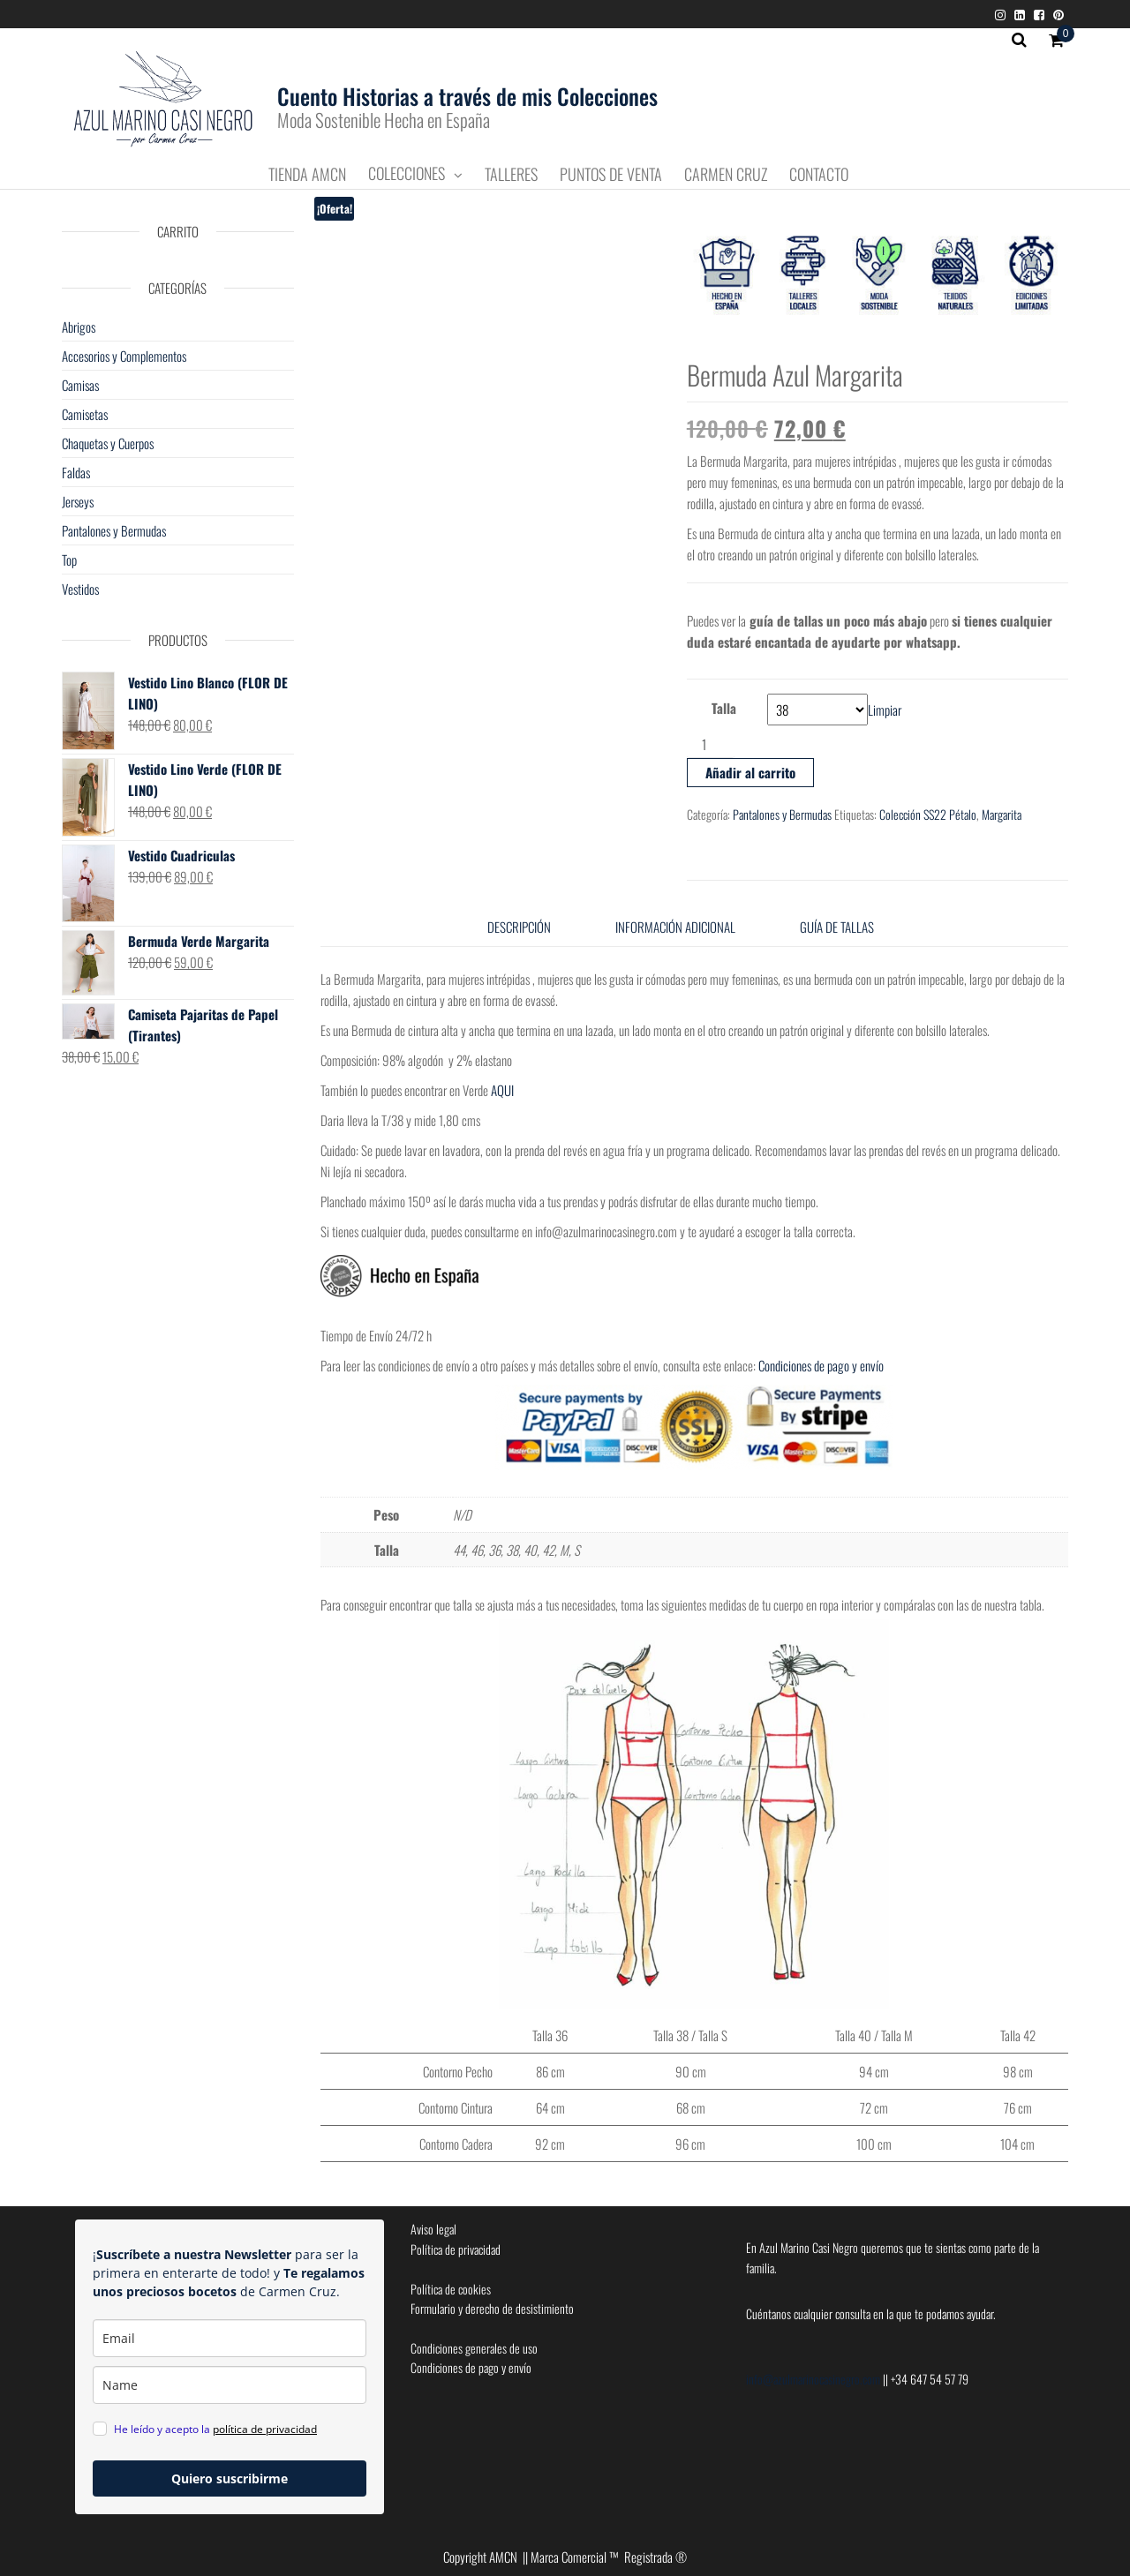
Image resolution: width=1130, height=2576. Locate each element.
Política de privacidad (456, 2249)
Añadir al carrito (750, 772)
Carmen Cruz (725, 174)
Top (69, 559)
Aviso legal (433, 2228)
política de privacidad (265, 2429)
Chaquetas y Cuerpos (108, 443)
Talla (724, 707)
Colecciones (406, 173)
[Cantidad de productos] (710, 744)
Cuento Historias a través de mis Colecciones (467, 95)
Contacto (818, 174)
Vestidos (80, 588)
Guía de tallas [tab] (837, 926)
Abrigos (78, 326)
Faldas (76, 472)
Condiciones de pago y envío (822, 1365)
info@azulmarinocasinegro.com (814, 2378)
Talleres (511, 174)
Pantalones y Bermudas (782, 814)
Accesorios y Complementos (124, 355)
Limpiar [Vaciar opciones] (884, 709)
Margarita (1001, 814)
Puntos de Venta (611, 174)
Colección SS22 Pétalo (927, 814)
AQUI (502, 1090)
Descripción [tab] (519, 926)
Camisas (80, 384)
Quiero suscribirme (229, 2478)
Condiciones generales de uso (474, 2348)
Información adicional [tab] (675, 926)
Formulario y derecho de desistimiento (492, 2308)
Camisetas (85, 414)
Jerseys (78, 501)
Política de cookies (451, 2288)
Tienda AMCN (307, 174)
